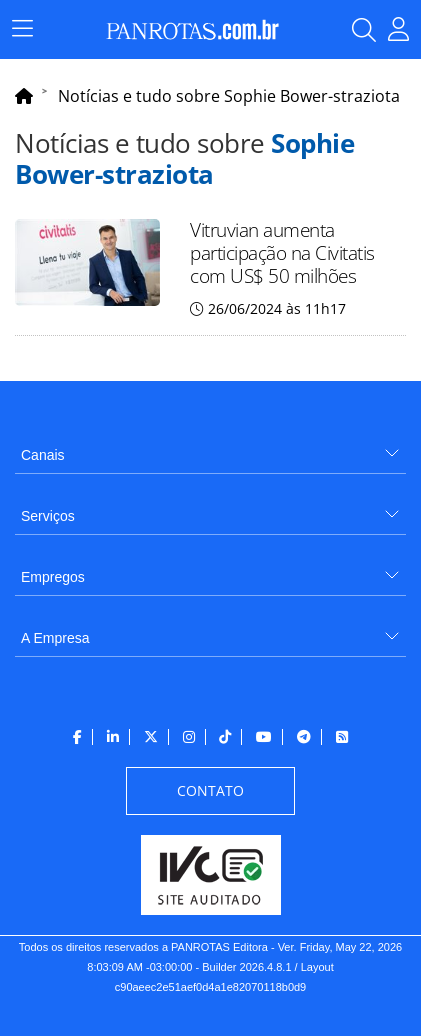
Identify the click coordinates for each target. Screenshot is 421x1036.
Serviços (48, 516)
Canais (43, 455)
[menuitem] (210, 447)
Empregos (53, 577)
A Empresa (55, 638)
